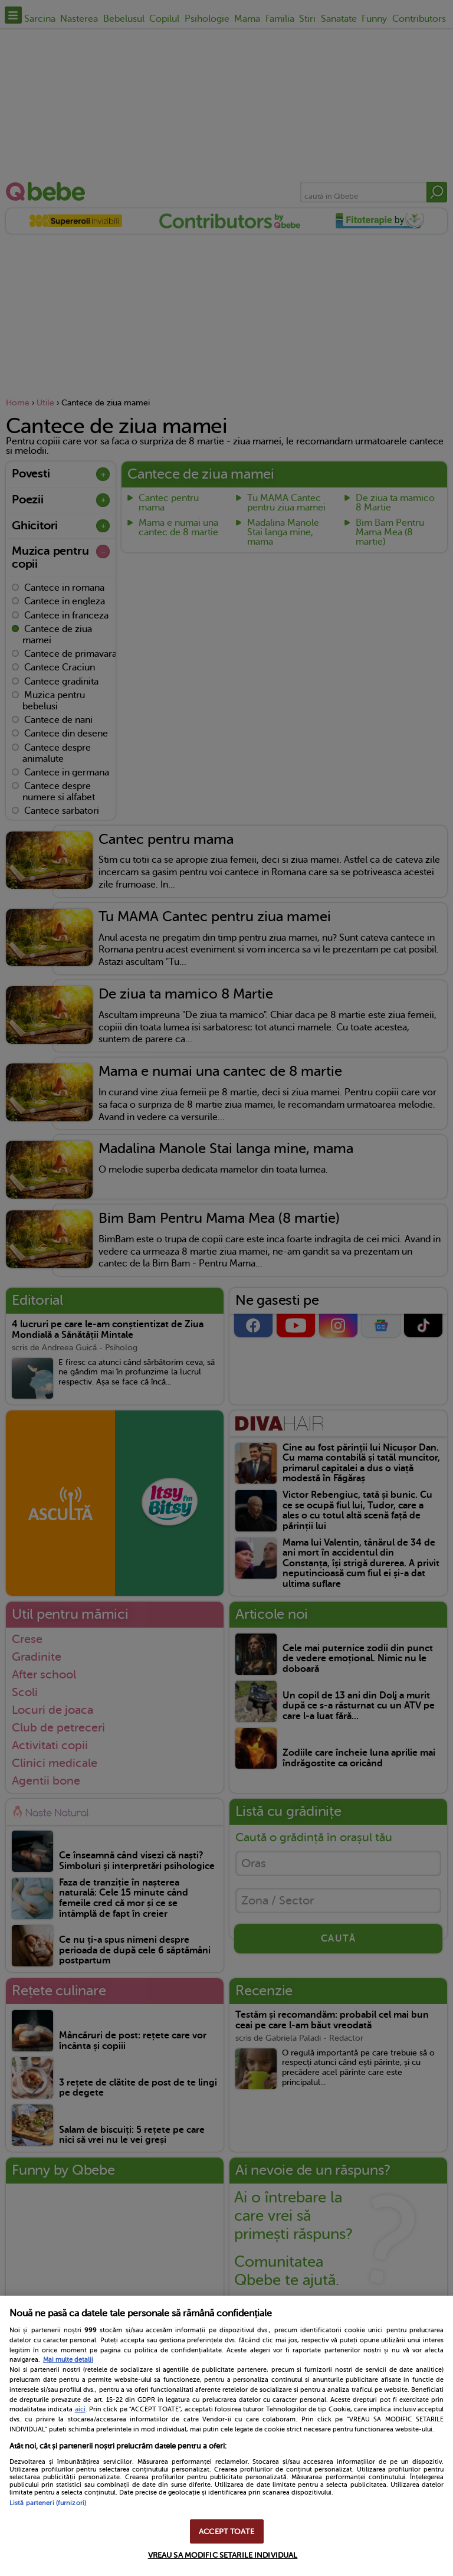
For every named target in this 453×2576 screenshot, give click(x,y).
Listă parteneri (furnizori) (47, 2503)
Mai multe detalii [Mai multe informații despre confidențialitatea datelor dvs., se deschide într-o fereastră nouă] (68, 2360)
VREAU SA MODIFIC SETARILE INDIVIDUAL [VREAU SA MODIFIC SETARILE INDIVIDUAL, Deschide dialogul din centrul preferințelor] (223, 2555)
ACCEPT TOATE (226, 2531)
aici (80, 2409)
